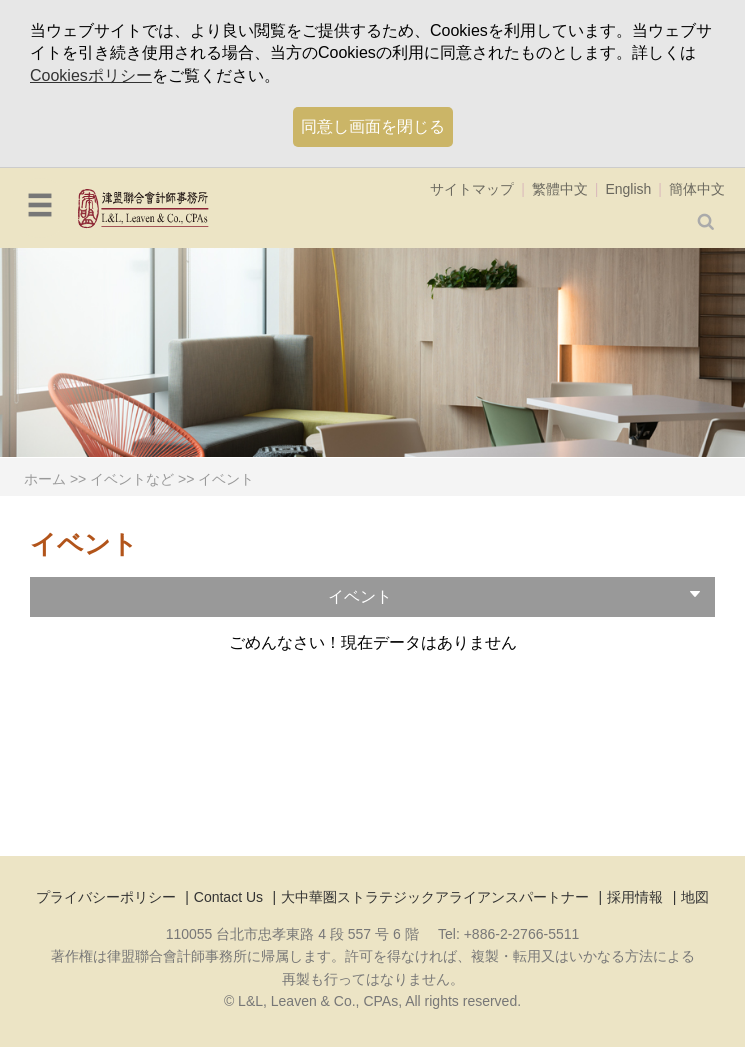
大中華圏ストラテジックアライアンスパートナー (435, 897)
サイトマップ (472, 189)
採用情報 (635, 897)
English (628, 189)
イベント (226, 479)
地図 (695, 897)
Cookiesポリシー (91, 75)
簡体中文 (697, 189)
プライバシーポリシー (106, 897)
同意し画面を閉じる (373, 126)
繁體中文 (560, 189)
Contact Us (228, 897)
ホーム (45, 479)
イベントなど (132, 479)
